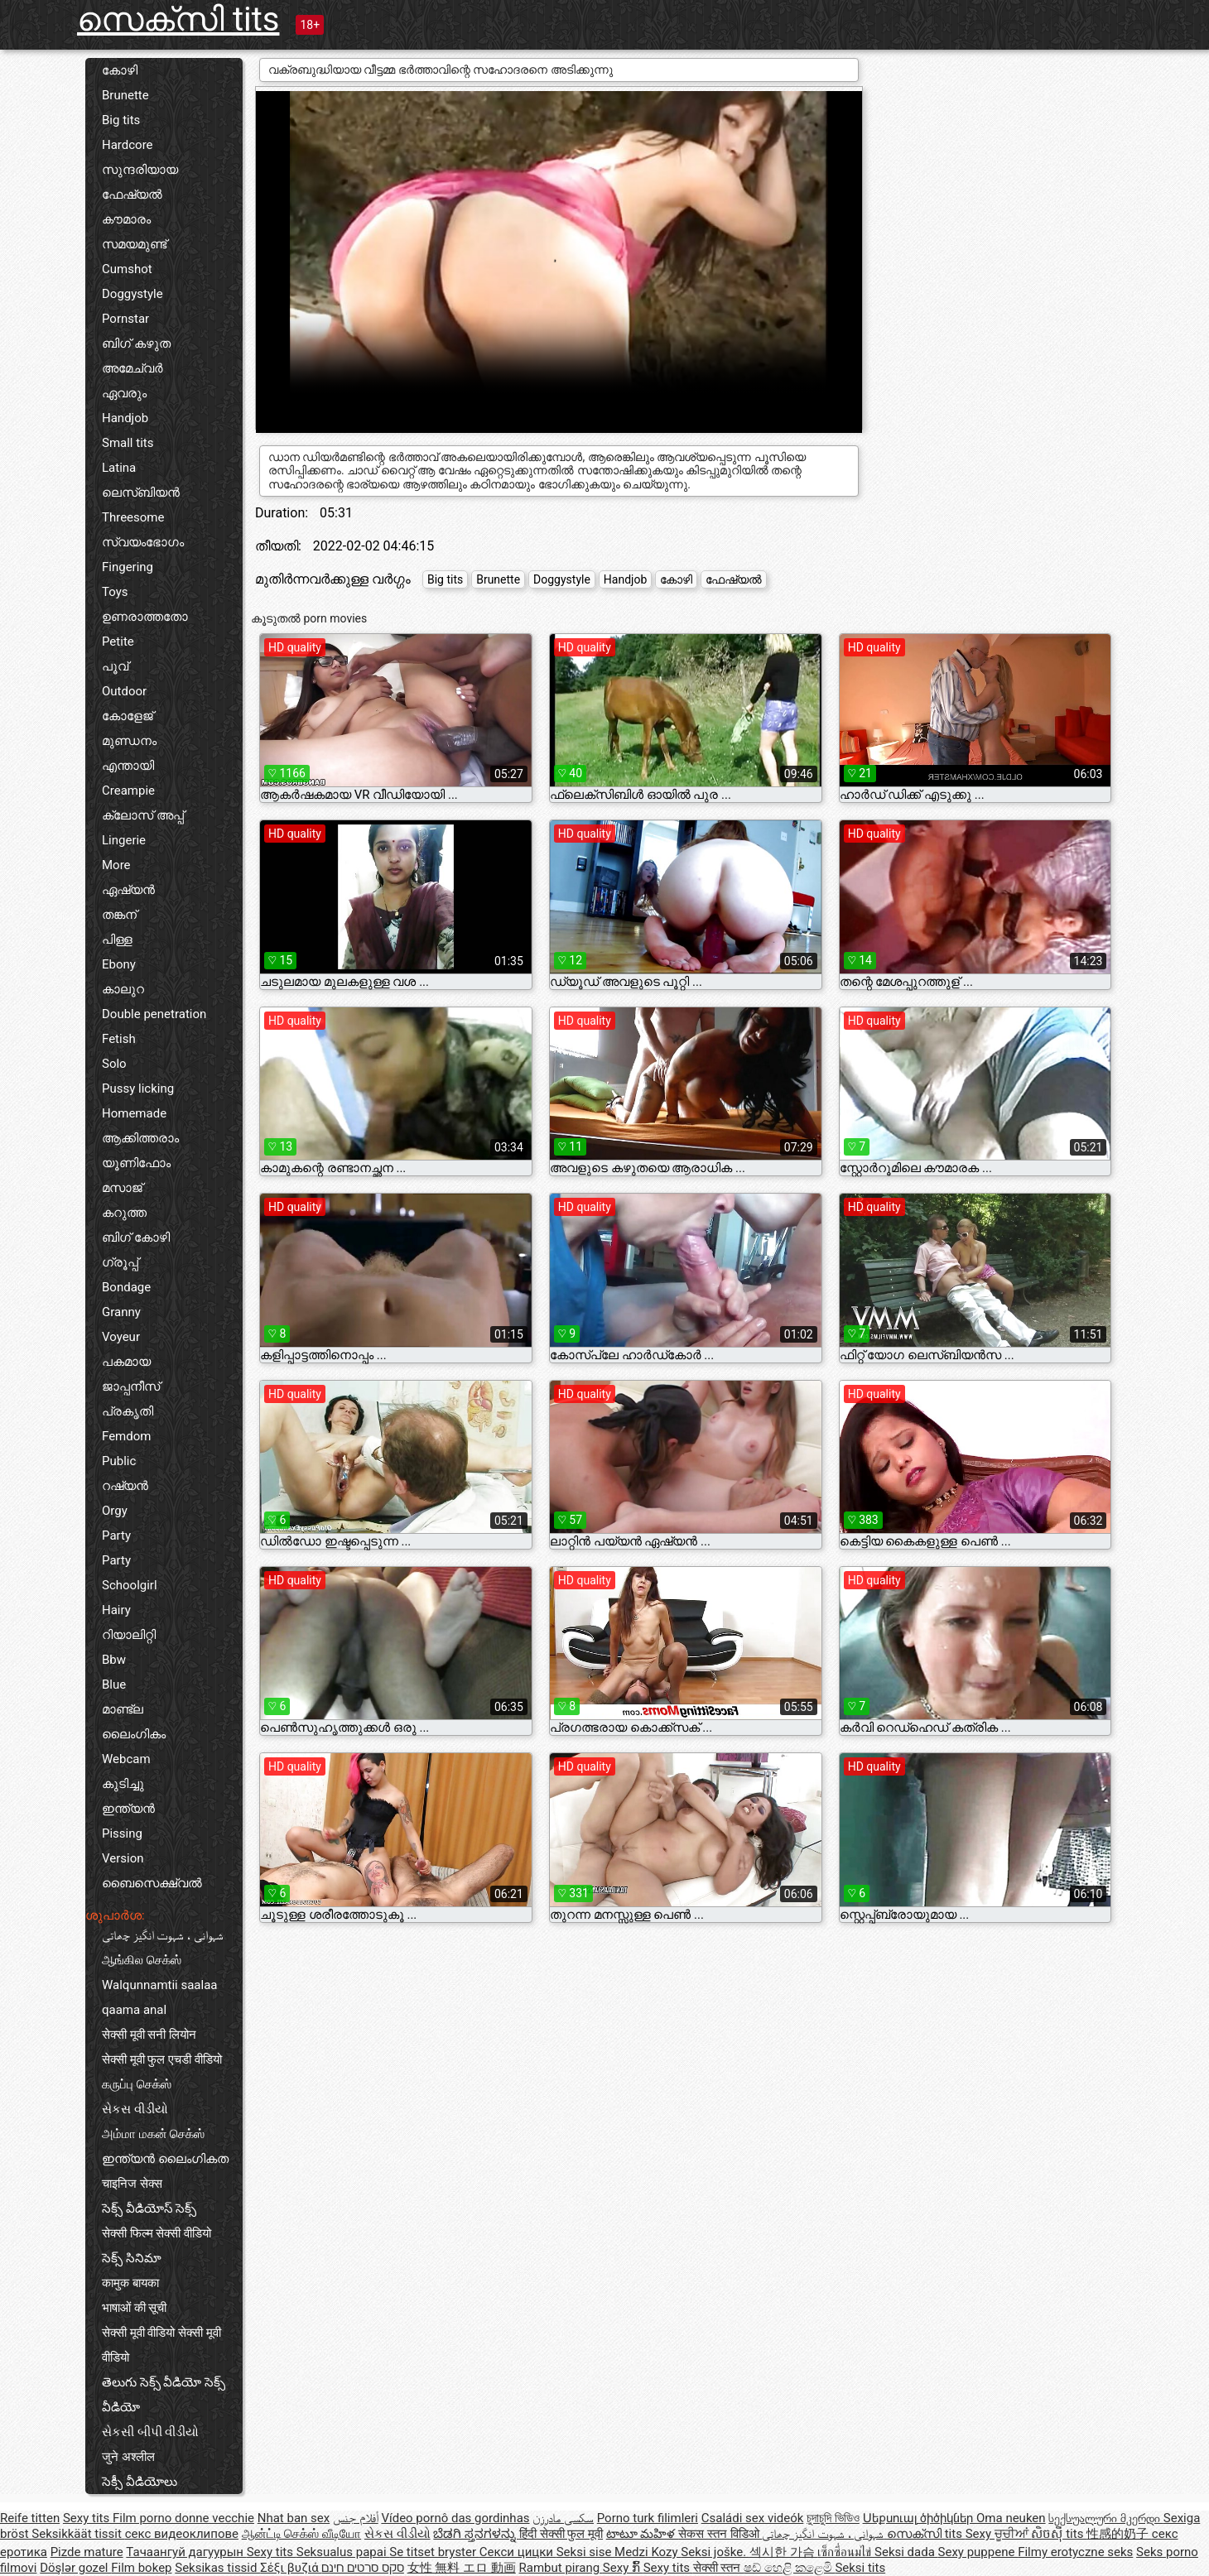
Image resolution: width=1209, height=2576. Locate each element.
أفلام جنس (355, 2518)
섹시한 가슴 (783, 2552)
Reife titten (30, 2518)
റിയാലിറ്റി (129, 1634)
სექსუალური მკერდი (1105, 2518)
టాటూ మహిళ (642, 2533)
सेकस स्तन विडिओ (720, 2533)
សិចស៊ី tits (1058, 2533)
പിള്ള (117, 939)
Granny (121, 1312)
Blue (114, 1684)
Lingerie (124, 840)
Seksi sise (585, 2552)
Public (119, 1461)
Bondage (126, 1287)
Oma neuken (1011, 2518)
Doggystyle (132, 293)
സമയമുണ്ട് (134, 244)
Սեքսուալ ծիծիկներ (919, 2518)
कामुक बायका (130, 2283)
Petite (118, 641)
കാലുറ (123, 989)
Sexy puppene (978, 2552)
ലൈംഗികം (134, 1734)
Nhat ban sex (294, 2518)
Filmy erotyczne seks (1075, 2552)
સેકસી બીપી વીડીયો (150, 2432)
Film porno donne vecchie (183, 2518)
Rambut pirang (561, 2567)
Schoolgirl (129, 1585)
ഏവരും (124, 393)
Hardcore (127, 144)
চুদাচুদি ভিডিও (833, 2518)
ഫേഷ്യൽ (132, 194)
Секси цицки (517, 2552)
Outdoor (124, 691)
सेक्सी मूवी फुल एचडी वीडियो (162, 2059)
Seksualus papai (343, 2552)
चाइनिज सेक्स (132, 2183)
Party (116, 1535)
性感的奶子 (1119, 2533)
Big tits (121, 120)
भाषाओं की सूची (134, 2307)
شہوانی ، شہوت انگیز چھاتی (163, 1935)
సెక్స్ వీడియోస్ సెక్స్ (149, 2208)
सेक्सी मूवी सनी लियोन (149, 2034)
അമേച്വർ (132, 368)
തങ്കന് (119, 914)
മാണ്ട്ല (122, 1709)
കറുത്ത (124, 1212)
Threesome (133, 517)
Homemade (134, 1113)
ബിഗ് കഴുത (136, 343)
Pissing (122, 1833)
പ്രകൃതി (127, 1411)
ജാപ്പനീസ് (131, 1386)
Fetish (119, 1038)
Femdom (126, 1436)
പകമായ (126, 1361)
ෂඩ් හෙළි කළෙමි (789, 2567)
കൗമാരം (126, 219)
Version (123, 1858)
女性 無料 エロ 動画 (461, 2567)
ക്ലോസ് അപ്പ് (143, 815)
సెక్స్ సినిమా (131, 2258)
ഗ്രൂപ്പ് (120, 1262)
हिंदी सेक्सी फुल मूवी (561, 2533)
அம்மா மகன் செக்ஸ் (153, 2134)
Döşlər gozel (75, 2567)
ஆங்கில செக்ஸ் (141, 1960)
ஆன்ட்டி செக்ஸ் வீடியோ (301, 2533)
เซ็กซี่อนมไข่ (845, 2552)
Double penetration (154, 1014)
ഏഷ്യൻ (128, 889)
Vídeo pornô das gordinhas (455, 2518)
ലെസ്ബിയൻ (141, 492)
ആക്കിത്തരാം (140, 1138)
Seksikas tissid (217, 2567)
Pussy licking (138, 1088)
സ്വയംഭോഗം (143, 542)
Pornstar (125, 318)
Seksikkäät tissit (77, 2533)
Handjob (125, 418)
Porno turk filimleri (647, 2518)
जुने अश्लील (128, 2456)
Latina (119, 467)
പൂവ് (115, 666)
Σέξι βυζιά (290, 2567)
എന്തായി (128, 765)
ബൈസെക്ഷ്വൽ (152, 1883)
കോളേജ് (127, 716)
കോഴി (119, 70)
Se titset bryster (434, 2552)
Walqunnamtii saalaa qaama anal (160, 1997)
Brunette (125, 95)
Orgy (115, 1510)
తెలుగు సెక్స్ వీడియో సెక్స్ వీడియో (163, 2395)
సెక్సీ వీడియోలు (139, 2481)
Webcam (126, 1759)
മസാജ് (122, 1187)
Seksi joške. (715, 2552)
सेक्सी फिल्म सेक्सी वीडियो (156, 2233)
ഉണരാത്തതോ (145, 616)
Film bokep (141, 2567)
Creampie (128, 790)
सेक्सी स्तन (718, 2567)
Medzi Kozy (647, 2552)
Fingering (127, 567)
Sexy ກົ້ (623, 2567)
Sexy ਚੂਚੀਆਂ (999, 2533)
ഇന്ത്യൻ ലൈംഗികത (165, 2158)
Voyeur (121, 1336)
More (116, 865)
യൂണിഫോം (136, 1163)
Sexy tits (88, 2518)
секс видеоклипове (181, 2533)
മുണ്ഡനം (129, 740)
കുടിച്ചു (123, 1783)
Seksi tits (860, 2567)
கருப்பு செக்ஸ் (136, 2084)
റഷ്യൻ (125, 1485)
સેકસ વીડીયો (135, 2109)
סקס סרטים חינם (362, 2567)
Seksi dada (906, 2552)
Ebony (119, 964)
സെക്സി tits (178, 19)
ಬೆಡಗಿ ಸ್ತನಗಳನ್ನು (475, 2533)
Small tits (127, 442)
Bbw (114, 1659)
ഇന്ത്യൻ (128, 1808)
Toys (115, 591)
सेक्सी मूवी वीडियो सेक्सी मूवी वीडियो (161, 2345)
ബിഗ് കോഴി (136, 1237)
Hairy (116, 1610)
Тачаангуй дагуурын (186, 2552)
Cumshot (127, 269)
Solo (114, 1063)
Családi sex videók (752, 2518)
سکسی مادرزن (563, 2518)
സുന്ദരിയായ (140, 169)
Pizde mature (87, 2552)
